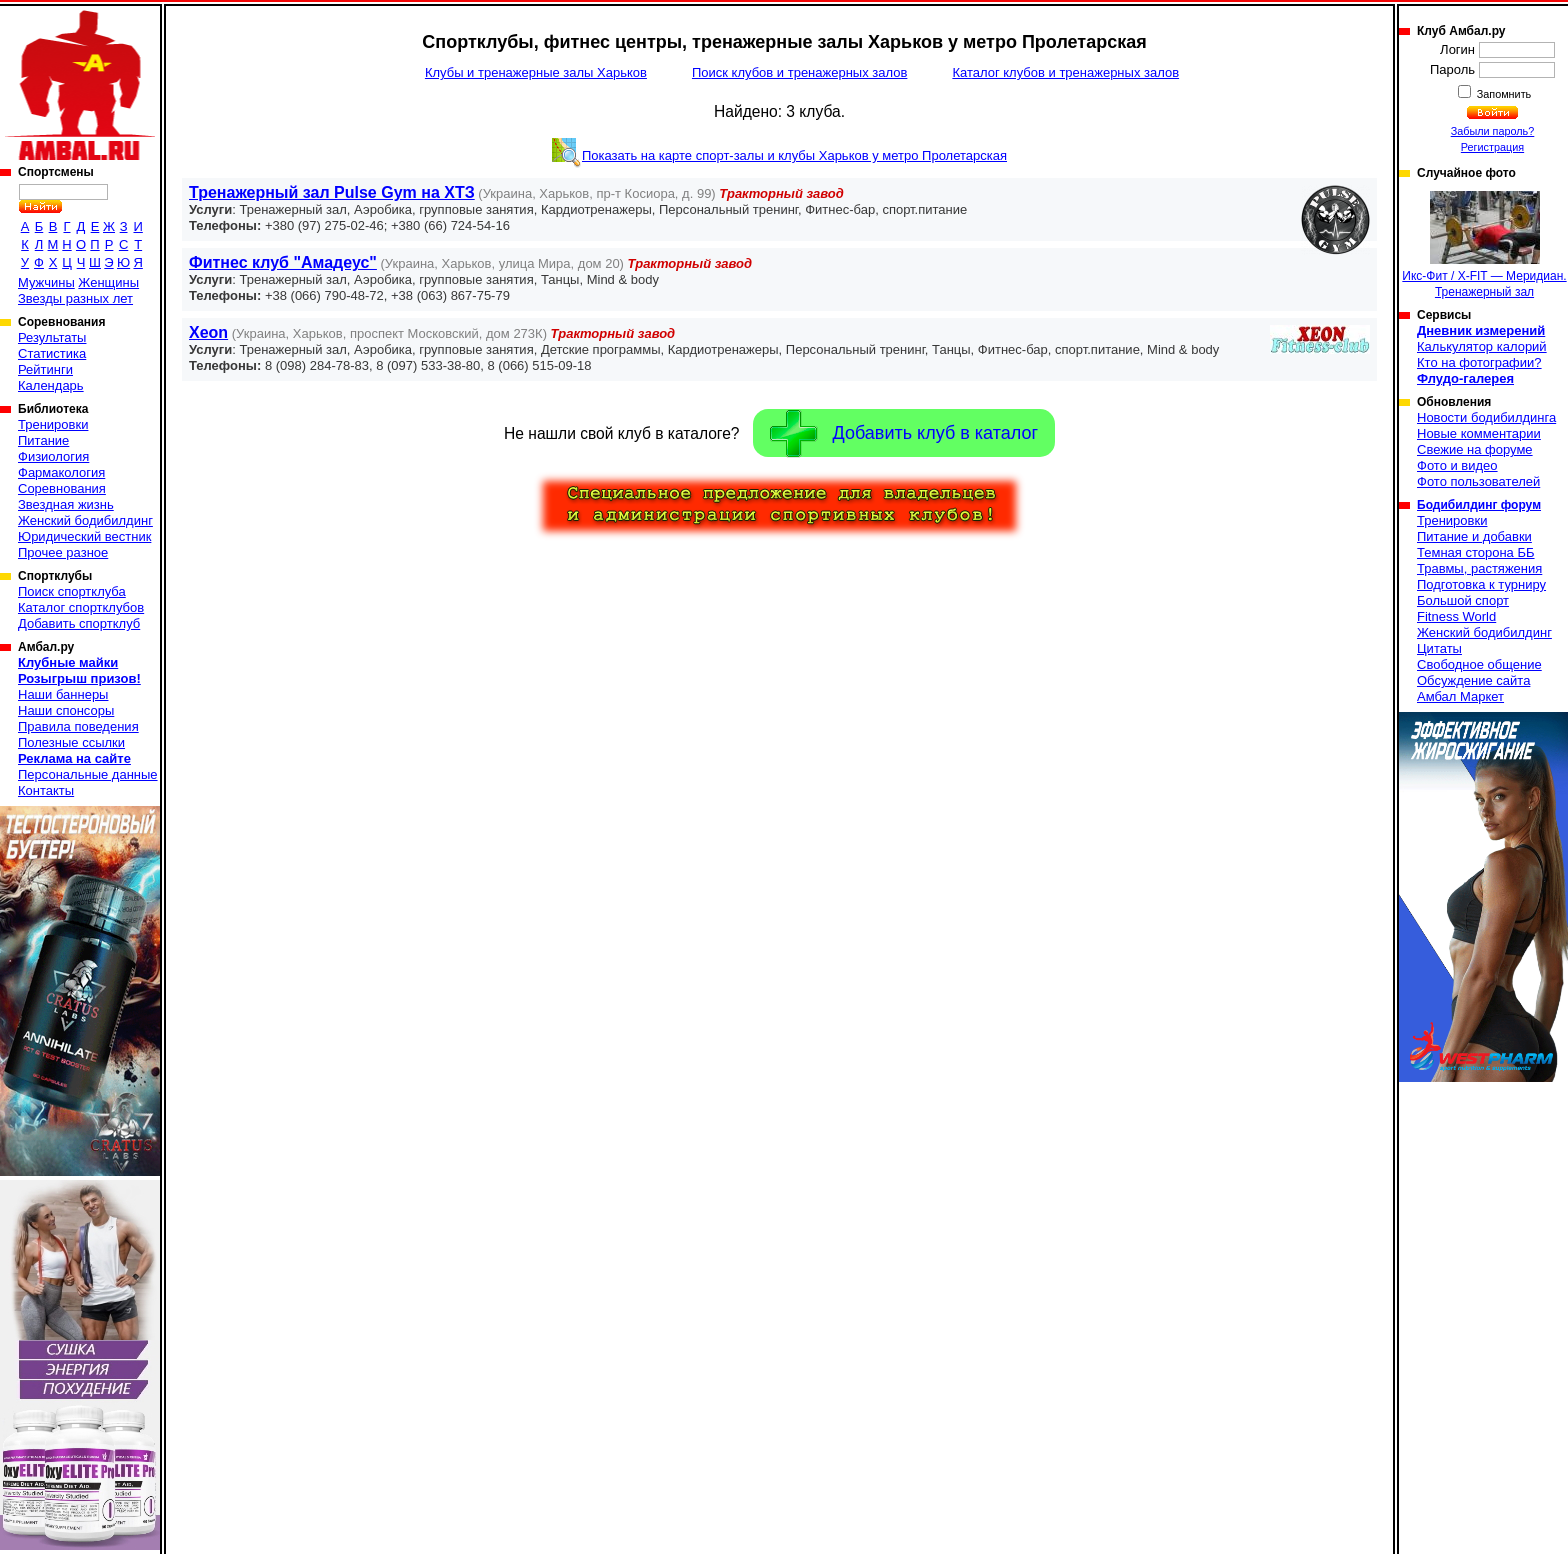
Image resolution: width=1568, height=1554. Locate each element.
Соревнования (62, 488)
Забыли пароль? (1493, 131)
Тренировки (53, 424)
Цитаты (1439, 648)
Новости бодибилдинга (1486, 417)
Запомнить (1503, 94)
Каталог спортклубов (81, 607)
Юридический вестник (84, 536)
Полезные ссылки (71, 742)
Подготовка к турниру (1481, 584)
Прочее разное (63, 552)
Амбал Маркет (1460, 696)
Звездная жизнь (66, 504)
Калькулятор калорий (1482, 346)
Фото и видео (1457, 465)
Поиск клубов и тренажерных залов (799, 72)
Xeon (208, 332)
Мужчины (46, 282)
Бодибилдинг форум (1479, 505)
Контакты (46, 790)
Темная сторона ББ (1476, 552)
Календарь (51, 385)
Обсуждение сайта (1473, 680)
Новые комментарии (1479, 433)
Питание (43, 440)
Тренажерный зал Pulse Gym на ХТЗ (332, 192)
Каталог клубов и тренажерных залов (1065, 72)
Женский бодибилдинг (85, 520)
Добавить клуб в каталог (904, 433)
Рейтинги (45, 369)
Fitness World (1456, 616)
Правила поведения (78, 726)
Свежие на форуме (1475, 449)
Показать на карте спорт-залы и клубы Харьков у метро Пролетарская (794, 155)
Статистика (52, 353)
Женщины (108, 282)
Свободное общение (1479, 664)
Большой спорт (1463, 600)
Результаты (52, 337)
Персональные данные (88, 774)
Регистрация (1492, 147)
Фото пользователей (1478, 481)
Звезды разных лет (75, 298)
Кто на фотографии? (1479, 362)
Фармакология (61, 472)
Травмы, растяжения (1479, 568)
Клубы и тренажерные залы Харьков (536, 72)
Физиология (53, 456)
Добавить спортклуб (79, 623)
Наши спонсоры (66, 710)
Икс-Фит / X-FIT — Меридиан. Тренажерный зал (1484, 245)
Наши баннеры (63, 694)
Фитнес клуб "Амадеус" (283, 262)
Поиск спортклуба (72, 591)
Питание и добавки (1474, 536)
